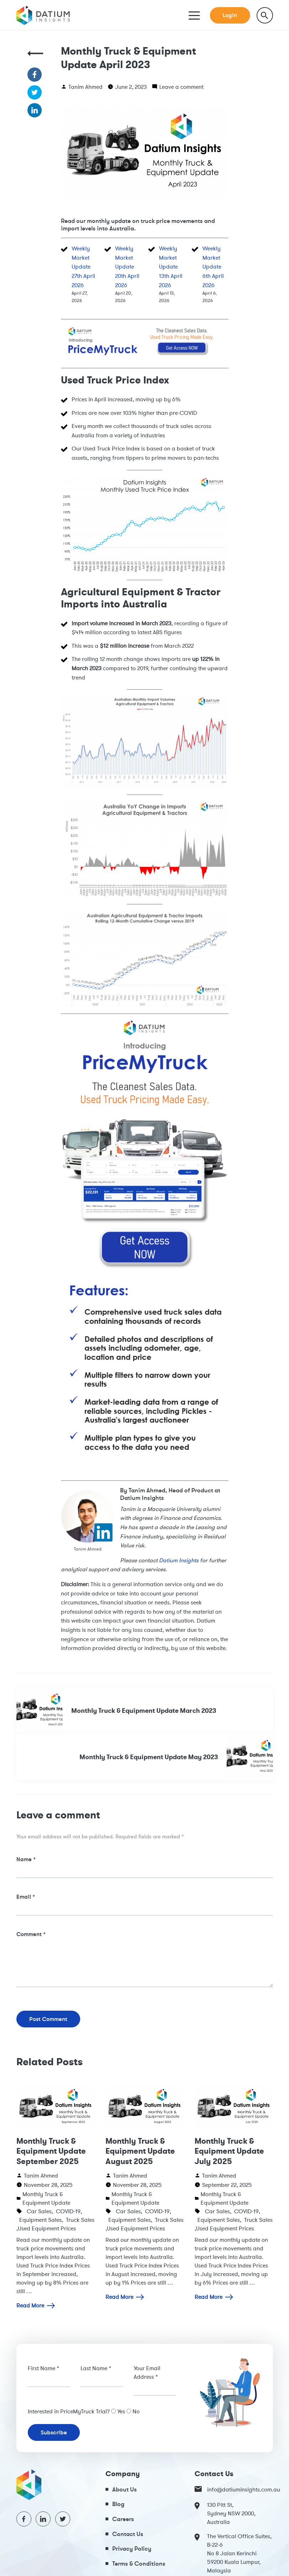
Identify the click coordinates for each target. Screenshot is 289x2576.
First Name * (43, 2368)
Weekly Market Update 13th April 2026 (170, 266)
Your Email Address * (147, 2372)
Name (26, 1859)
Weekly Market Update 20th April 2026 (127, 266)
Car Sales (39, 2211)
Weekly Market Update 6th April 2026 (213, 266)
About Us (124, 2489)
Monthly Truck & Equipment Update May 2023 (176, 1757)
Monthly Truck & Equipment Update (46, 2198)
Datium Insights (178, 1560)
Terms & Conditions (138, 2563)
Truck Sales (80, 2219)
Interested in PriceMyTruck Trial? (69, 2411)
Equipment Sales (40, 2219)
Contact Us (127, 2533)
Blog (118, 2504)
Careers (123, 2518)
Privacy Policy (131, 2548)
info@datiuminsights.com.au (234, 2489)
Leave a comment (181, 86)
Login (230, 15)
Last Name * (96, 2368)
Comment (31, 1934)
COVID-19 (68, 2211)
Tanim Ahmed (85, 86)
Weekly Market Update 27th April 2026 (83, 266)
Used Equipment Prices (47, 2228)
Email (25, 1896)
